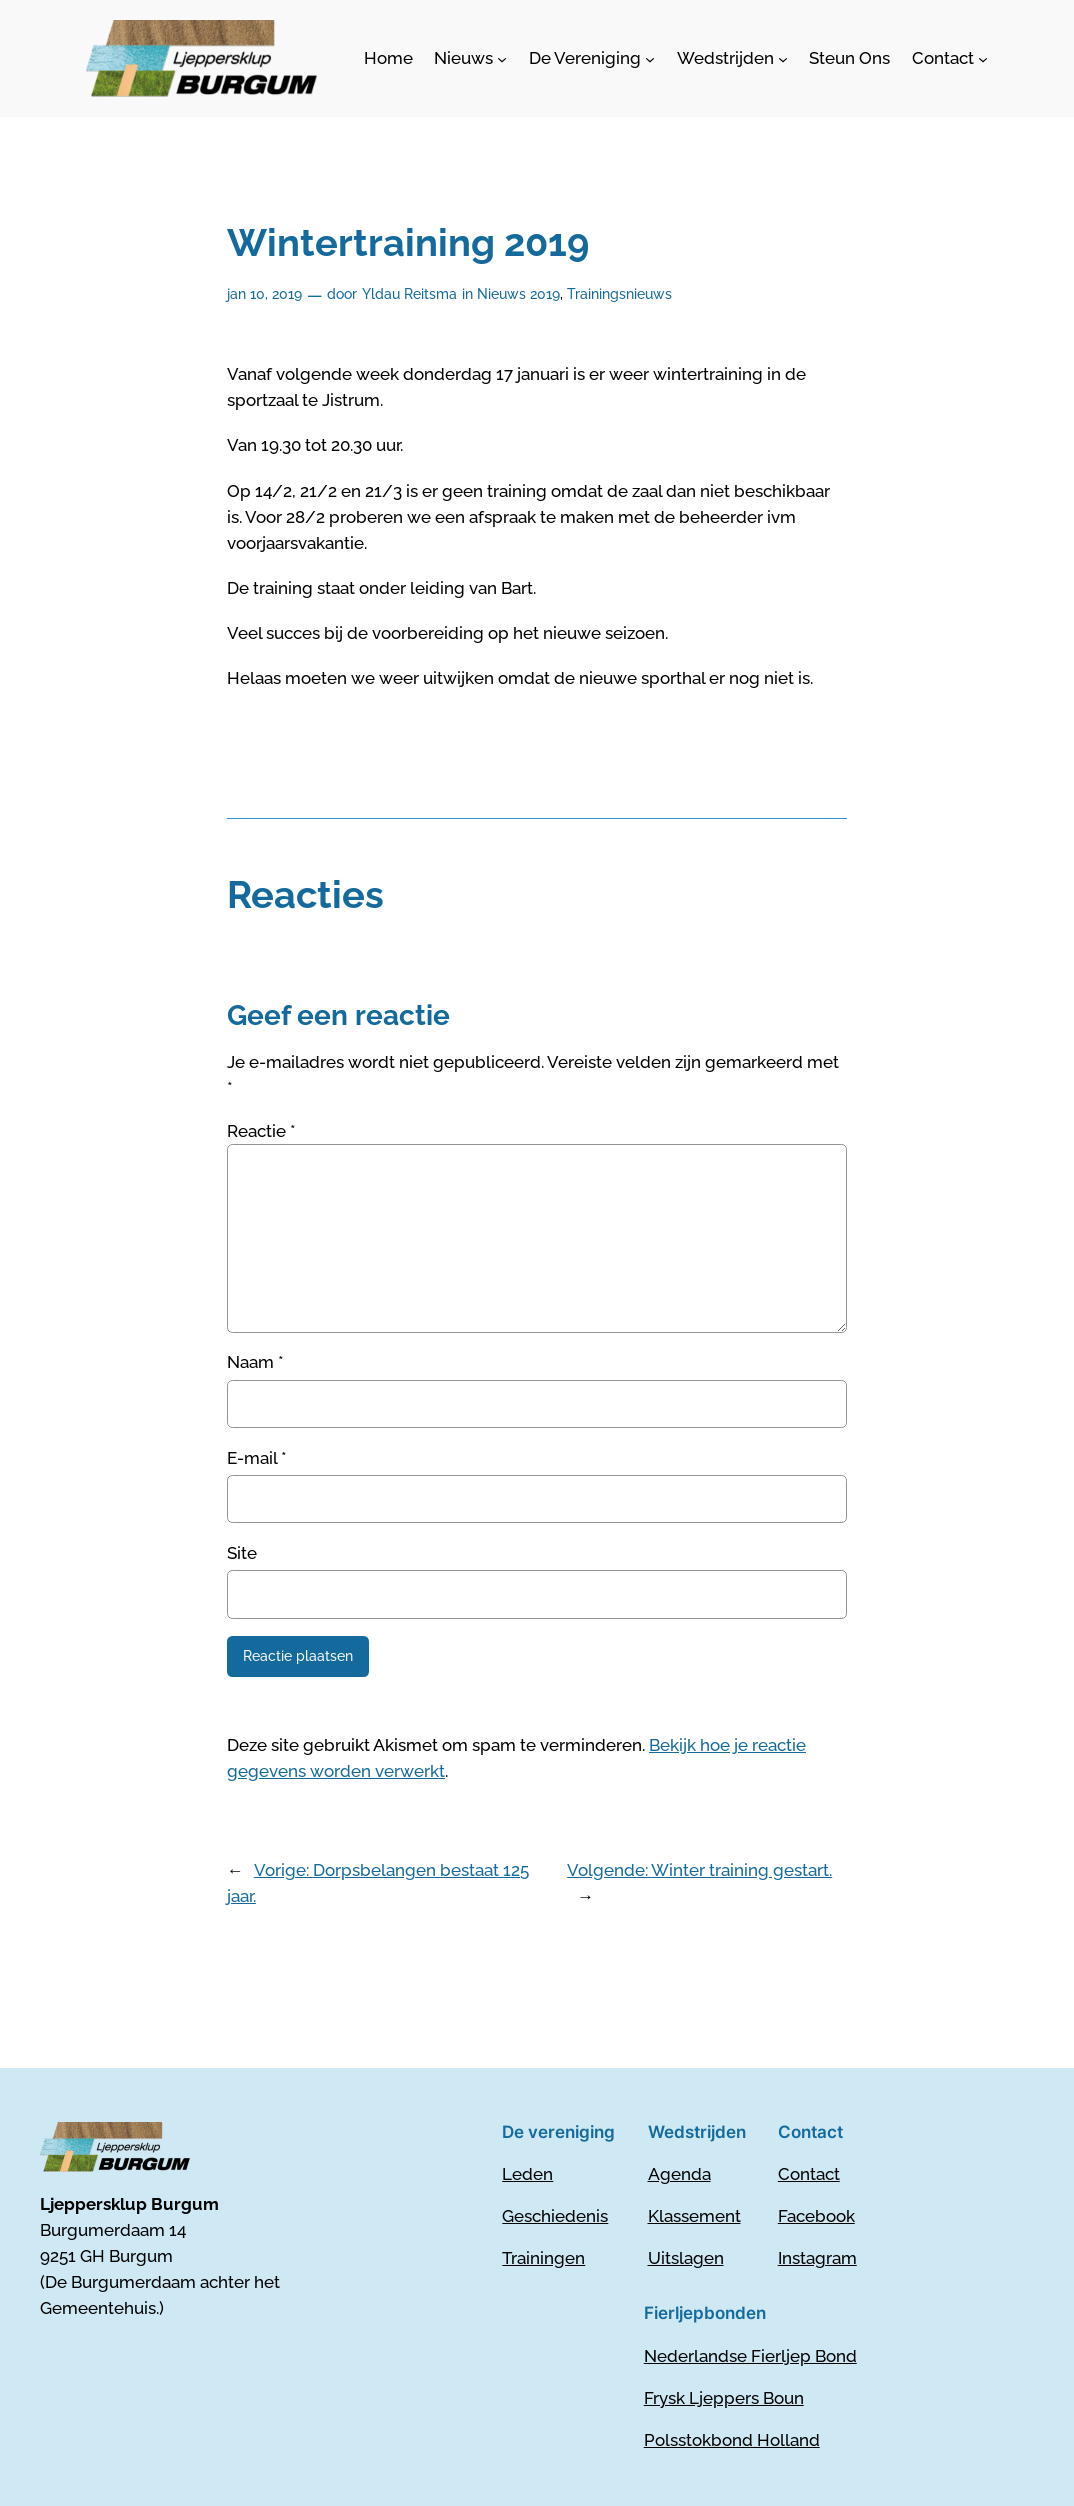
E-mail (257, 1458)
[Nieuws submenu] (470, 58)
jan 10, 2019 (264, 293)
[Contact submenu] (950, 58)
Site (242, 1553)
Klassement (694, 2216)
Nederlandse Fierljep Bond (750, 2356)
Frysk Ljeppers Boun (724, 2398)
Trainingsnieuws (619, 293)
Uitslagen (686, 2258)
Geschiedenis (555, 2216)
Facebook (816, 2216)
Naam (255, 1362)
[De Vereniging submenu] (592, 58)
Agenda (679, 2174)
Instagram (817, 2258)
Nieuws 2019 (518, 293)
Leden (527, 2174)
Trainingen (543, 2258)
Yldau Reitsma (409, 293)
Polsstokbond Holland (732, 2440)
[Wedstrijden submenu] (732, 58)
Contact (809, 2174)
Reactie (261, 1131)
